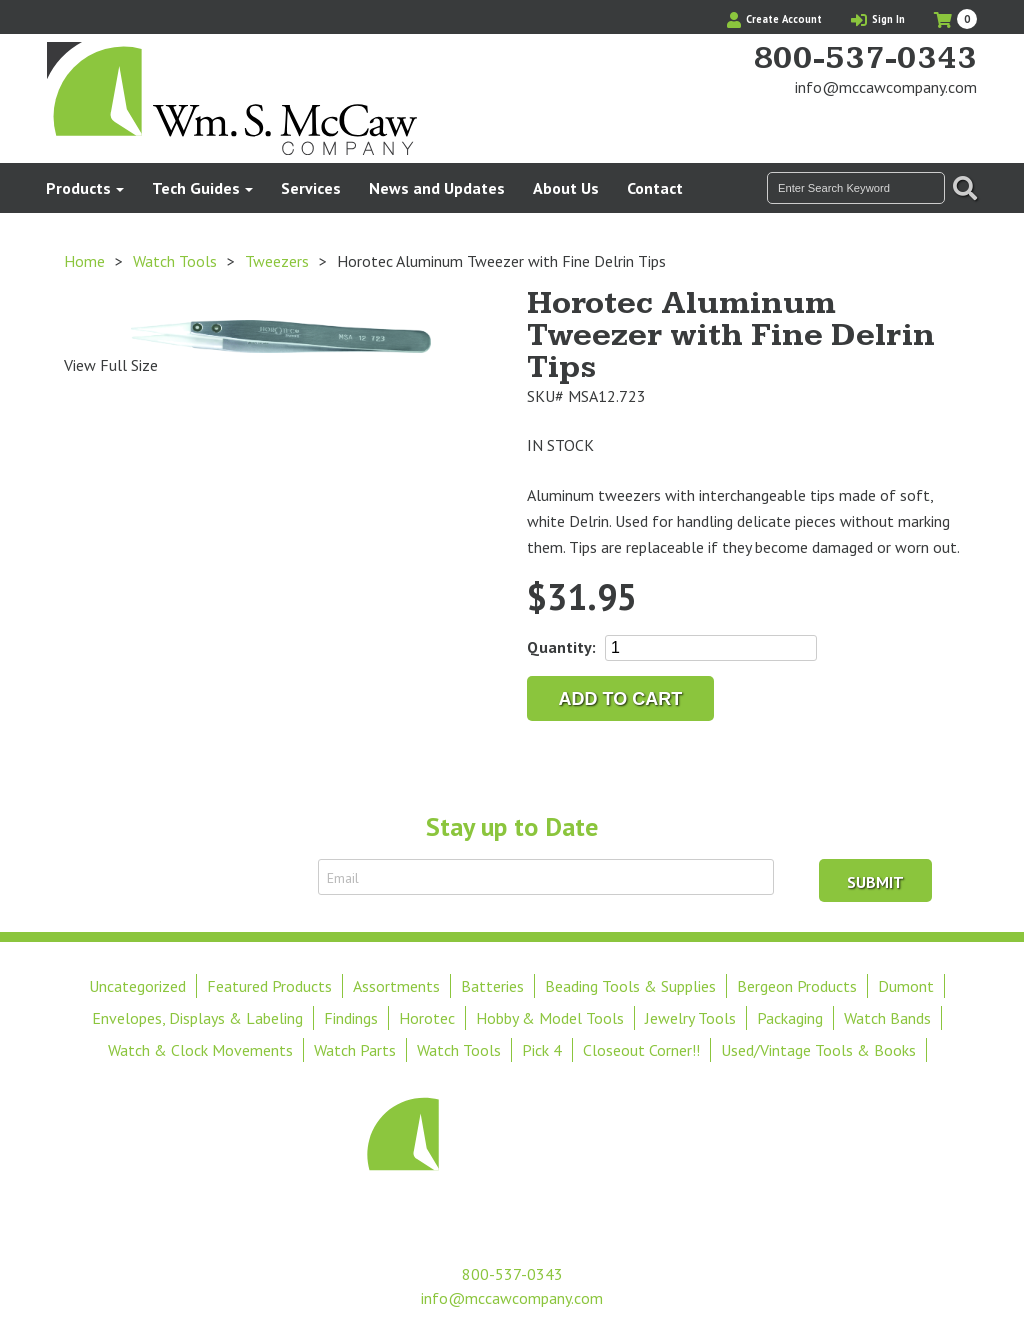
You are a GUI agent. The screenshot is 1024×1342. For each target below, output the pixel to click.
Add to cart (621, 699)
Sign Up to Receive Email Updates (190, 877)
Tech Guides (196, 188)
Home (84, 261)
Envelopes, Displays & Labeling (197, 1018)
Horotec (427, 1018)
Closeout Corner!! (641, 1050)
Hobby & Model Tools (550, 1018)
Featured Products (269, 986)
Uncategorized (137, 986)
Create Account (774, 19)
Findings (351, 1018)
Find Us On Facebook (928, 125)
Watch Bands (887, 1018)
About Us (566, 188)
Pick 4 (542, 1050)
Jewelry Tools (690, 1018)
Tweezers (277, 261)
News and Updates (437, 188)
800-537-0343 (865, 59)
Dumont (906, 986)
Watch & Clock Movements (200, 1050)
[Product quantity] (711, 648)
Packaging (790, 1018)
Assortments (396, 986)
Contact (655, 188)
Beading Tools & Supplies (630, 986)
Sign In (878, 19)
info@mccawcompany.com (886, 87)
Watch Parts (355, 1050)
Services (311, 188)
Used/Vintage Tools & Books (818, 1050)
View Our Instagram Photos (962, 125)
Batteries (492, 986)
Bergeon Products (797, 986)
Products (78, 188)
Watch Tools (175, 261)
